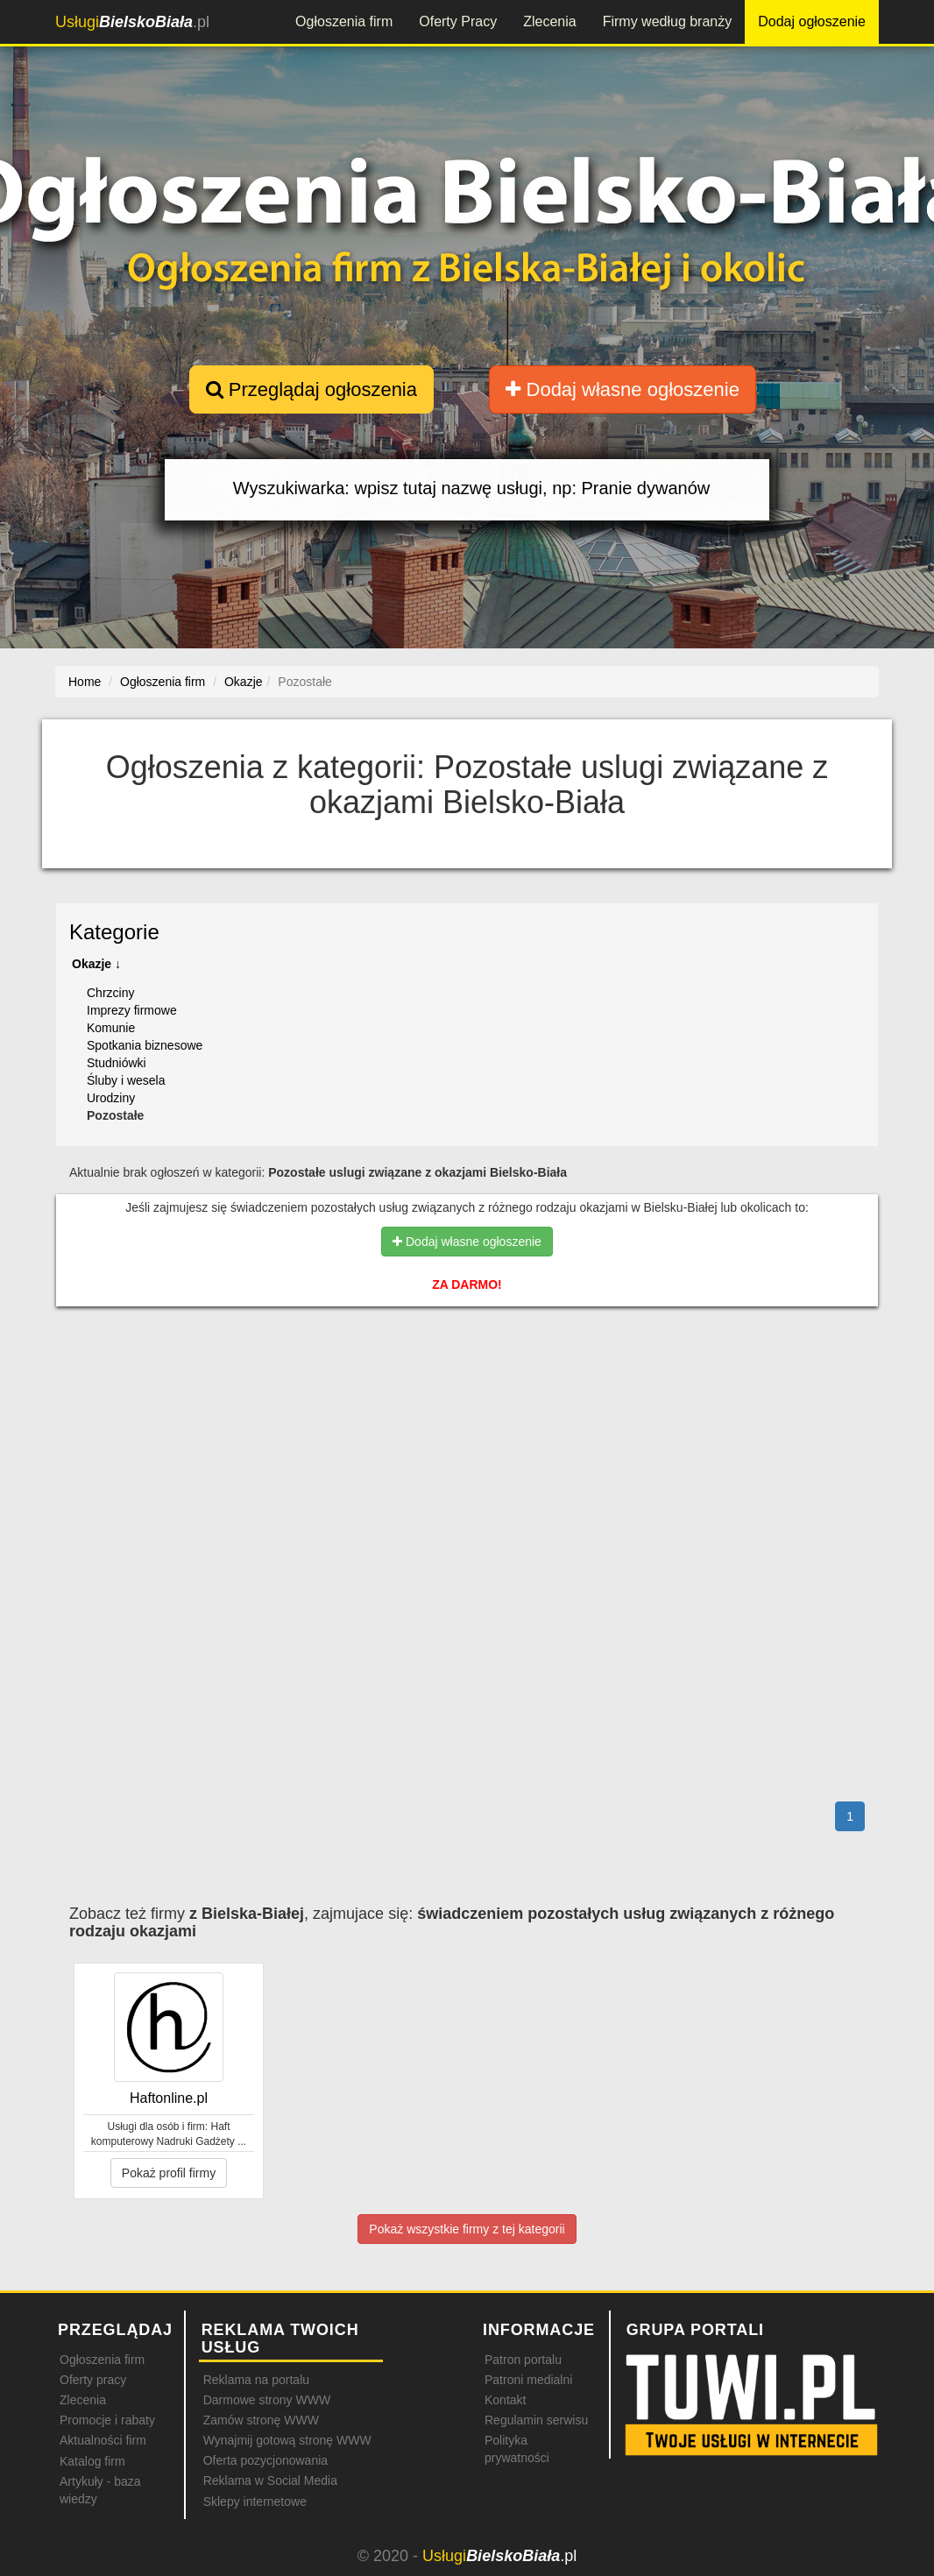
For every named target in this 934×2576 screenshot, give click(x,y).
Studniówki (116, 1063)
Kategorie (114, 932)
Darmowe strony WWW (266, 2400)
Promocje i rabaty (107, 2420)
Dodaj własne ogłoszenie (622, 389)
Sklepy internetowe (255, 2502)
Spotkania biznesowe (144, 1045)
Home (84, 682)
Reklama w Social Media (270, 2480)
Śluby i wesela (126, 1080)
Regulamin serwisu (536, 2420)
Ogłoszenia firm (344, 21)
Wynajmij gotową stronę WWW (287, 2440)
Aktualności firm (103, 2440)
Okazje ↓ (96, 964)
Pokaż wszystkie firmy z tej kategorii (466, 2229)
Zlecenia (549, 21)
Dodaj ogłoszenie (812, 21)
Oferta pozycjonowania (265, 2460)
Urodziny (111, 1098)
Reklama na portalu (256, 2380)
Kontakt (505, 2400)
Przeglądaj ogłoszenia (311, 389)
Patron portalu (523, 2360)
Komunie (111, 1028)
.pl (132, 22)
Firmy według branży (667, 21)
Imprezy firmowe (132, 1010)
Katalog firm (92, 2461)
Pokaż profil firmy (169, 2173)
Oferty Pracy (458, 21)
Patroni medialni (528, 2380)
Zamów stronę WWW (261, 2420)
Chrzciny (110, 993)
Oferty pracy (93, 2380)
